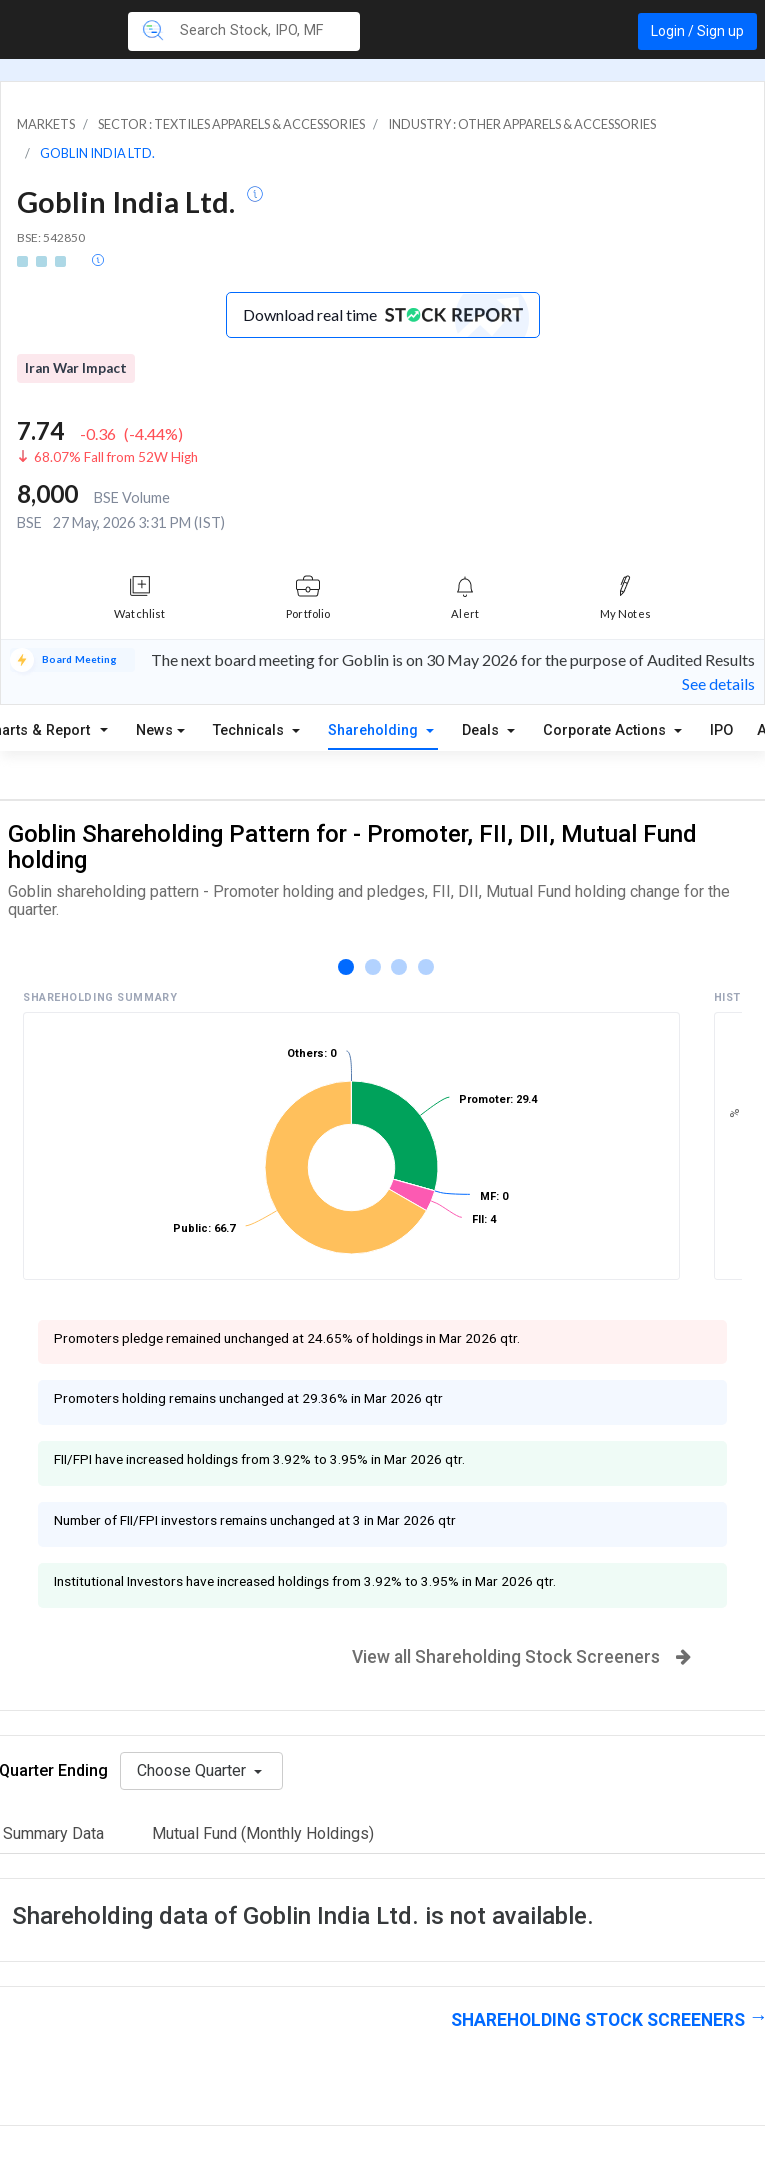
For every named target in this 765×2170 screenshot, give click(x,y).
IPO (721, 730)
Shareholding (375, 730)
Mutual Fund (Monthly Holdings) (263, 1833)
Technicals (250, 730)
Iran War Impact (76, 368)
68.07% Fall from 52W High (116, 457)
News (154, 730)
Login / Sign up (697, 31)
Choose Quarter (193, 1770)
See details (718, 683)
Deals (482, 730)
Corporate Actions (606, 730)
